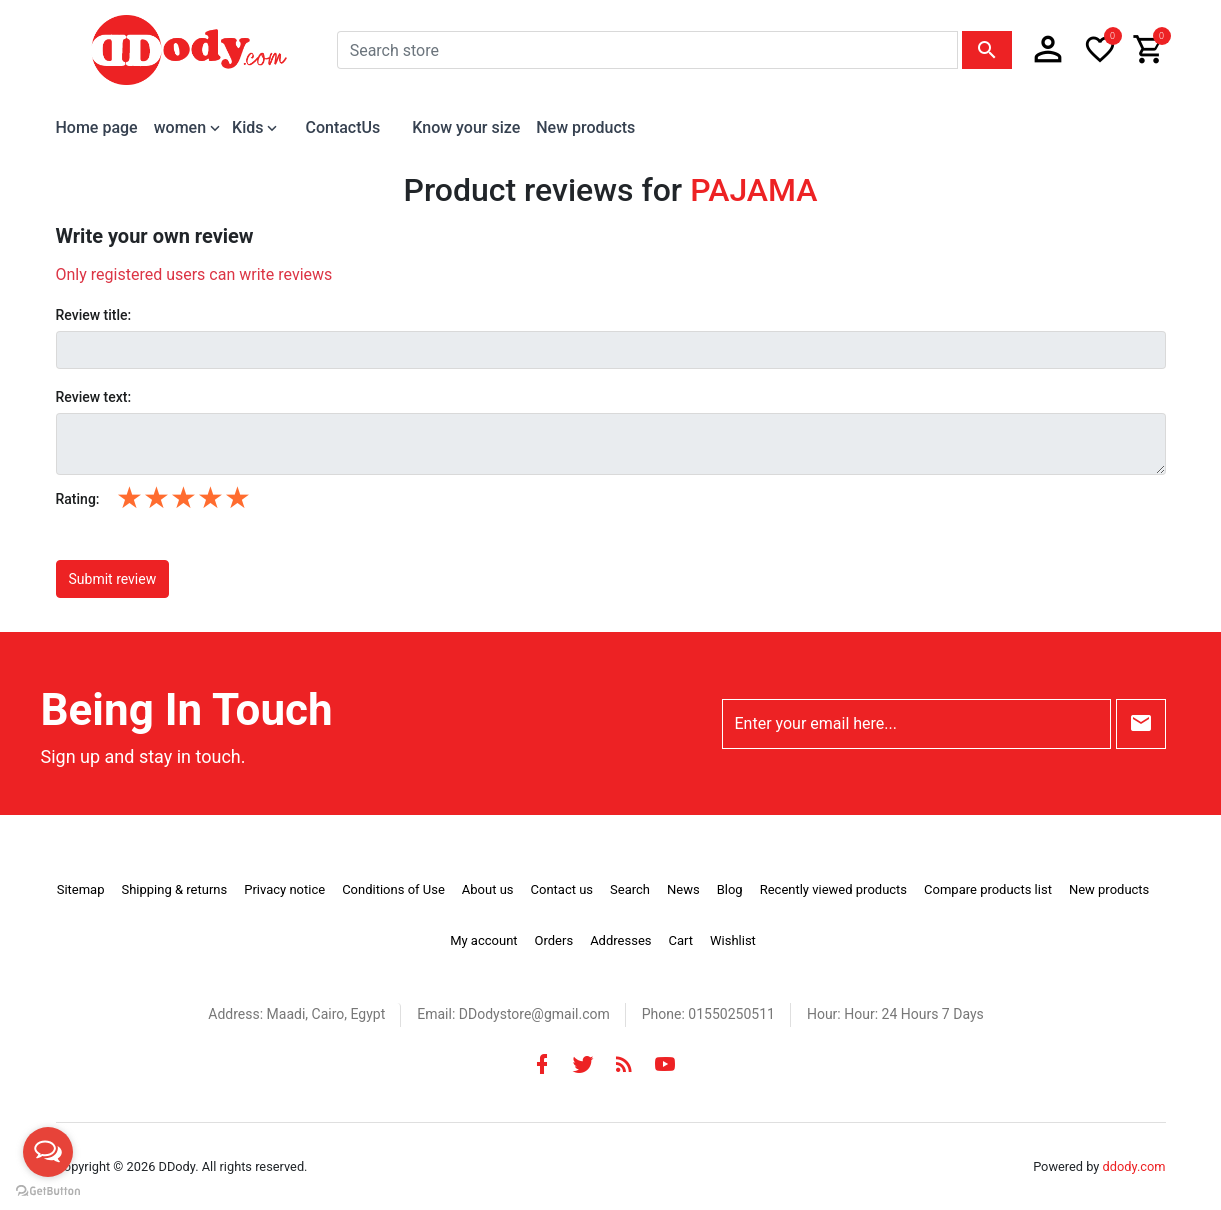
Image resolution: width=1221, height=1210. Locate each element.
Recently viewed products (833, 889)
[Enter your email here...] (916, 724)
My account (483, 940)
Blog (730, 889)
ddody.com (1134, 1166)
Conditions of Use (393, 889)
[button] (1048, 50)
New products (585, 127)
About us (488, 889)
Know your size (466, 127)
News (683, 889)
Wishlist (733, 940)
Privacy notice (284, 889)
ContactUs (342, 127)
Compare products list (988, 889)
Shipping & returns (174, 889)
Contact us (562, 889)
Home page (97, 127)
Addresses (620, 940)
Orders (554, 940)
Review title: (94, 315)
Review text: (94, 397)
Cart (680, 940)
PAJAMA (753, 190)
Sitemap (81, 889)
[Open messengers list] (48, 1152)
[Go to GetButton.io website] (48, 1190)
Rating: (78, 499)
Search (630, 889)
